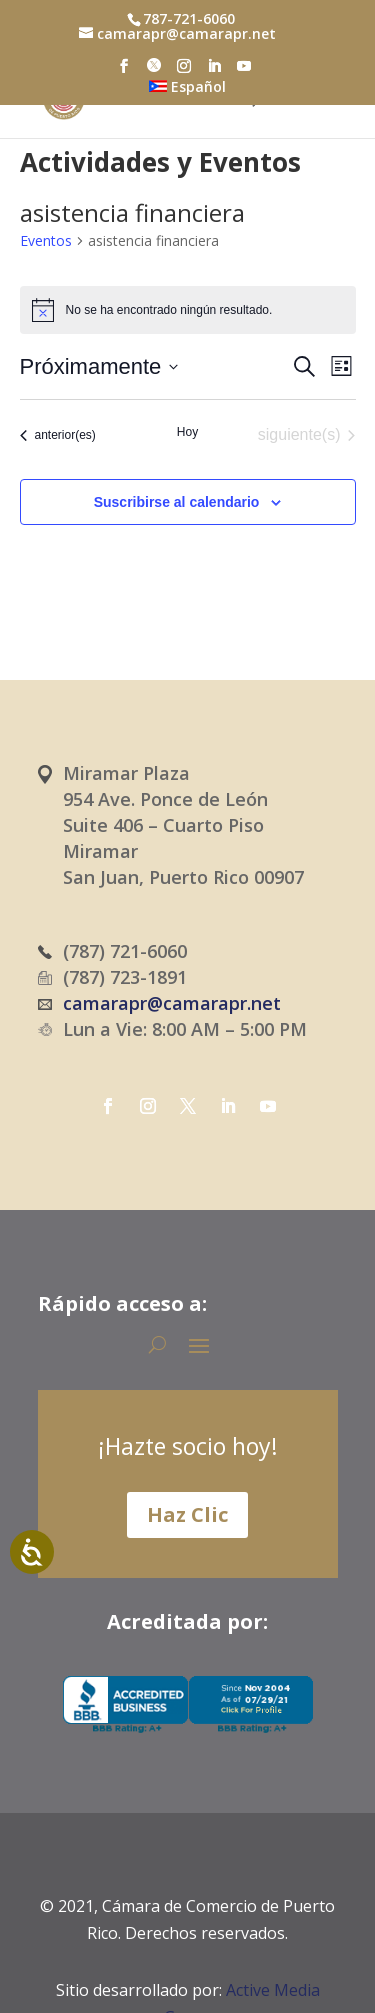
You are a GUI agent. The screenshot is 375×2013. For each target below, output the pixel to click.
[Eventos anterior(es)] (58, 435)
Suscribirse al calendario (177, 502)
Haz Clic (187, 1514)
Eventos (46, 240)
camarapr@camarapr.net (172, 1003)
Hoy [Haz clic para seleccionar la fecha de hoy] (187, 432)
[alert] (188, 310)
